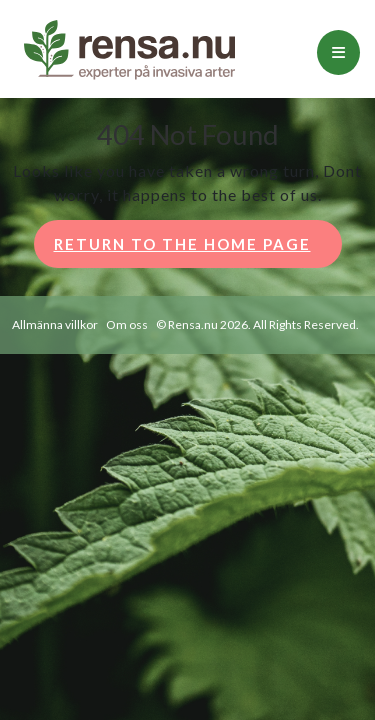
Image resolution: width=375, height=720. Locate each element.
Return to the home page (198, 249)
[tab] (338, 52)
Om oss (127, 324)
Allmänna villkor (55, 324)
